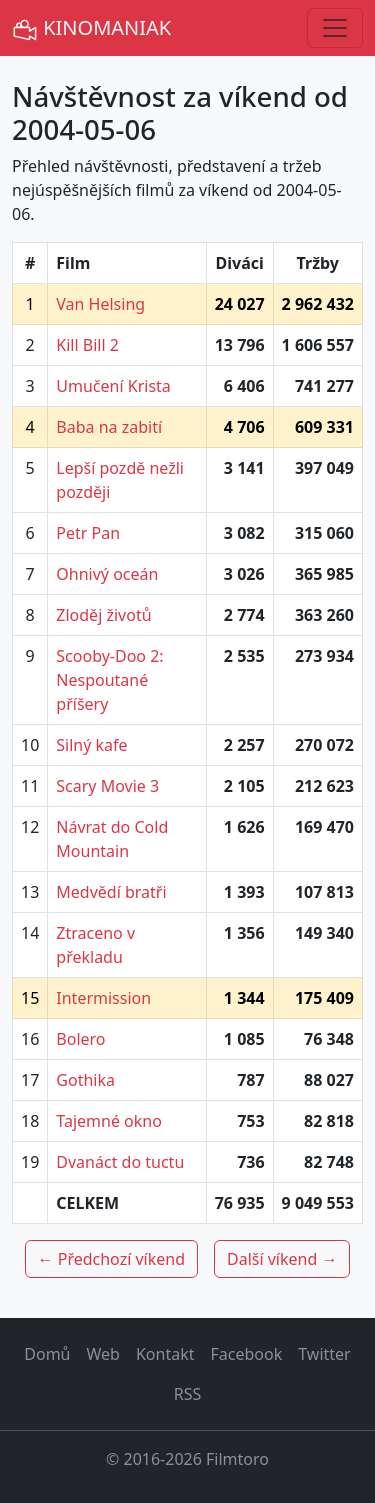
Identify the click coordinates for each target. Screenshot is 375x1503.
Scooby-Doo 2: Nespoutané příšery (109, 680)
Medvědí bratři (111, 892)
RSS (188, 1394)
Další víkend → (282, 1259)
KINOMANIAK (91, 28)
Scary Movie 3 (107, 786)
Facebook (247, 1354)
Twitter (324, 1354)
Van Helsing (100, 304)
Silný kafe (91, 745)
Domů (47, 1354)
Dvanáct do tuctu (120, 1162)
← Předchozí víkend (111, 1259)
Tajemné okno (109, 1121)
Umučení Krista (113, 386)
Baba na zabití (109, 427)
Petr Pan (88, 533)
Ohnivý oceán (107, 574)
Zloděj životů (103, 615)
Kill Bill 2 (87, 345)
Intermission (103, 998)
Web (103, 1354)
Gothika (85, 1080)
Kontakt (165, 1354)
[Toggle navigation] (335, 28)
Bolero (80, 1039)
